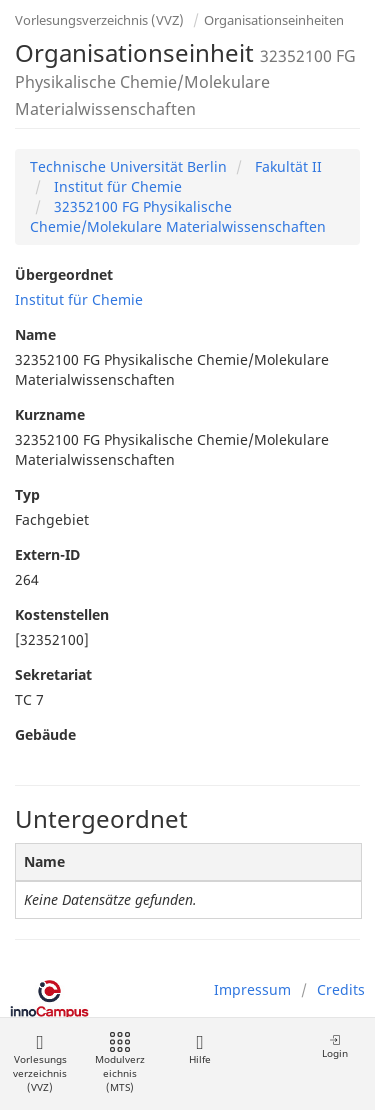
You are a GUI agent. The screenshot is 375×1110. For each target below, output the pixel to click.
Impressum (252, 989)
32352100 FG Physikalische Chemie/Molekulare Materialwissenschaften (178, 216)
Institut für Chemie (116, 186)
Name (35, 334)
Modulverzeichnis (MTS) (120, 1063)
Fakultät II (286, 166)
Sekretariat (53, 674)
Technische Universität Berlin (128, 166)
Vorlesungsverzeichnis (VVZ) (99, 20)
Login (335, 1046)
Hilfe (199, 1049)
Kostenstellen (62, 614)
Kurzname (50, 414)
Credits (341, 989)
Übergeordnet (64, 274)
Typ (27, 494)
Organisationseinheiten (274, 20)
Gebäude (45, 734)
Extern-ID (47, 554)
